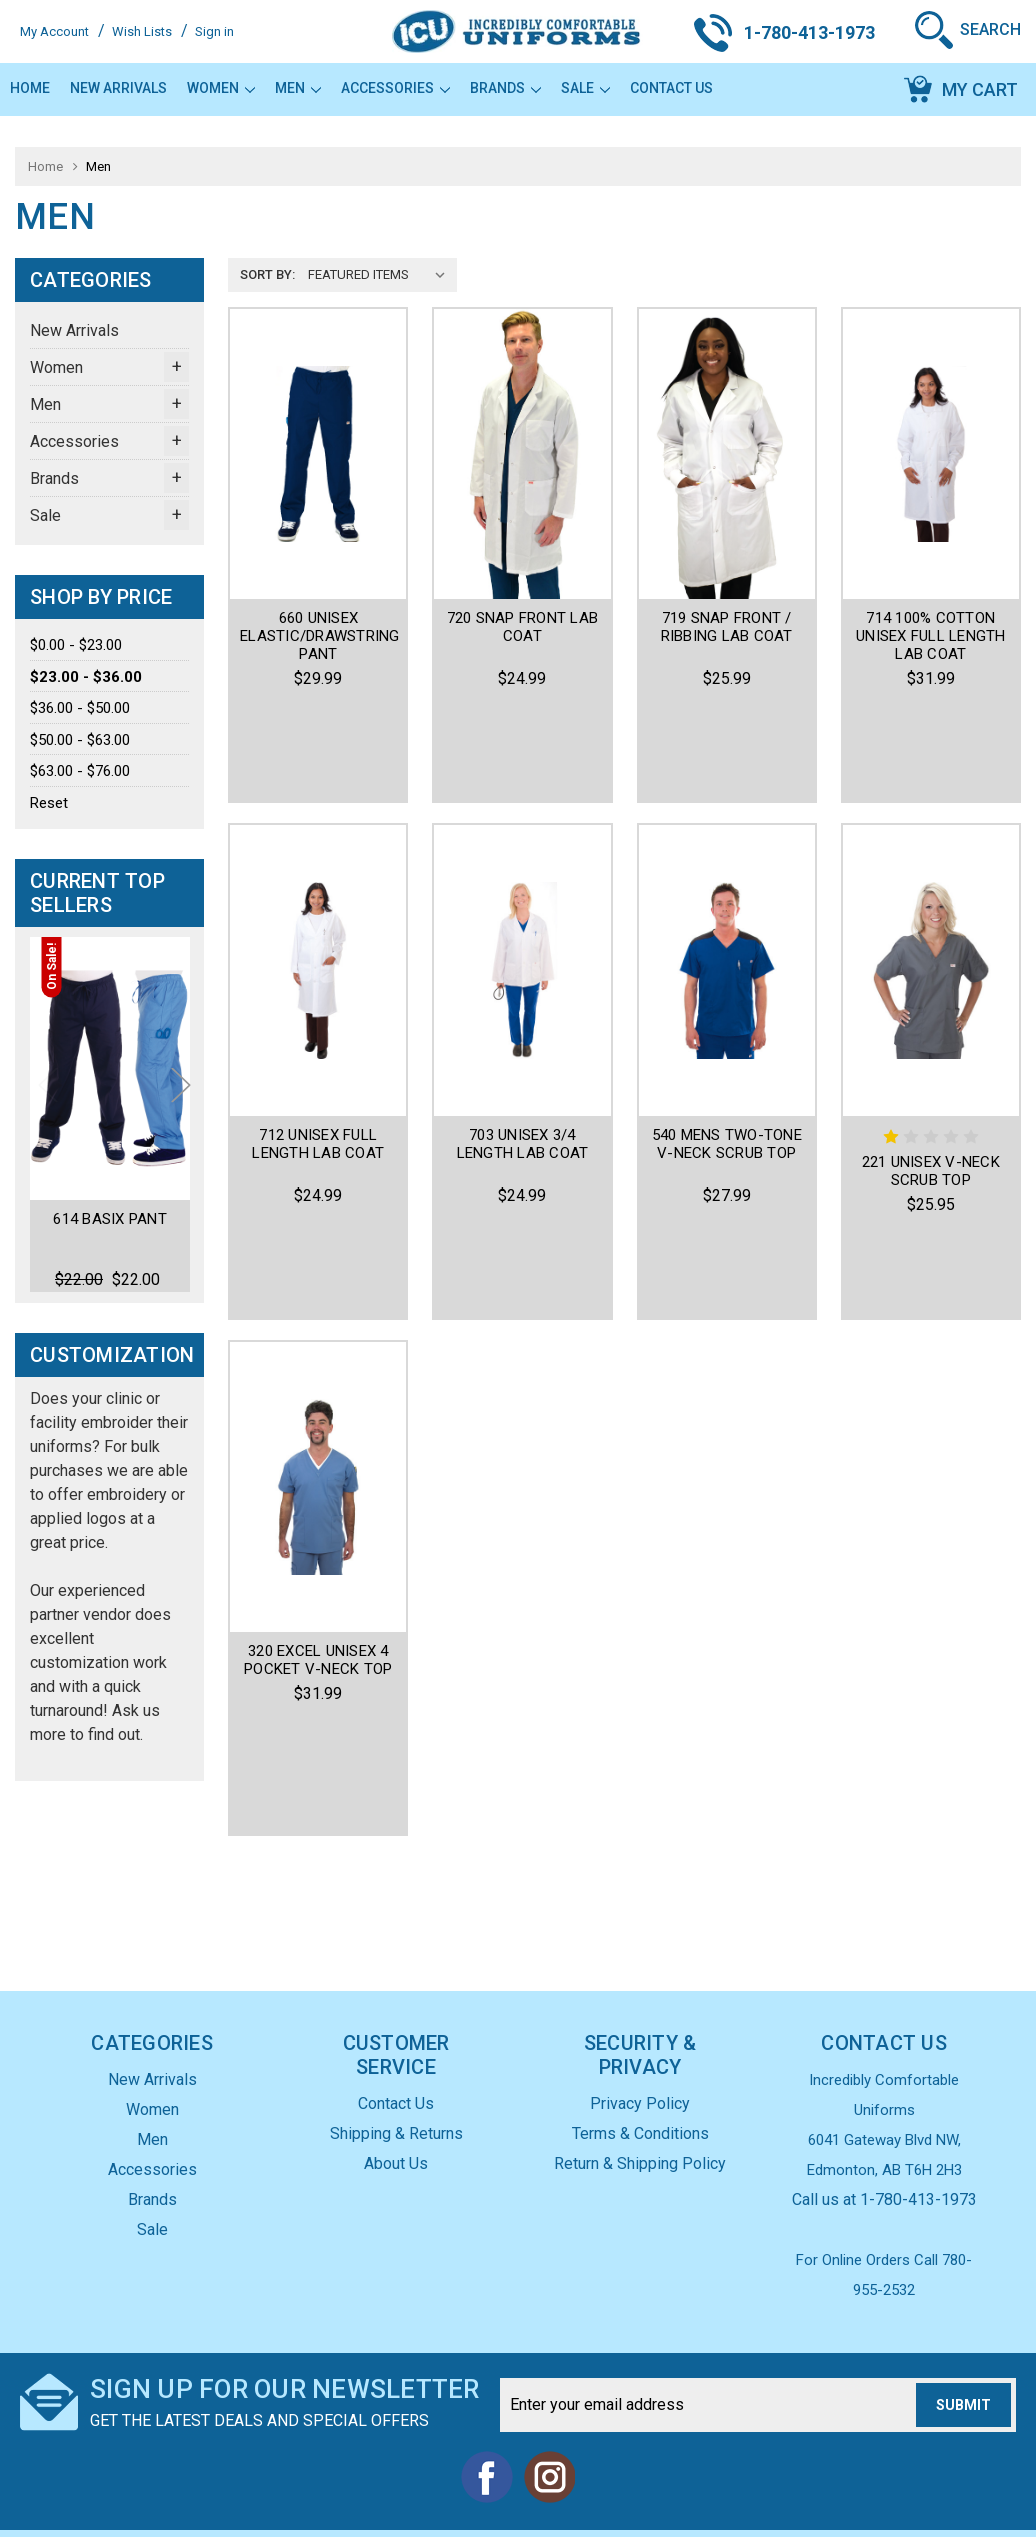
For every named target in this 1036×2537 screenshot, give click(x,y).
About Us (396, 2124)
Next (181, 1111)
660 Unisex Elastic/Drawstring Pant (320, 636)
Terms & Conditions (640, 2094)
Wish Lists (142, 31)
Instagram (549, 2438)
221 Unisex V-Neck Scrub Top (931, 1081)
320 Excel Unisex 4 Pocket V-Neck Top (318, 1489)
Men (298, 88)
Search (990, 29)
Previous (48, 1111)
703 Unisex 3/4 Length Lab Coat (523, 1054)
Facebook (487, 2438)
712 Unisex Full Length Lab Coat (318, 1054)
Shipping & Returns (396, 2094)
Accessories (395, 88)
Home (30, 88)
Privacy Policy (640, 2064)
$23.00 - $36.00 (86, 677)
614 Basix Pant (110, 1220)
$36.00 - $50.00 (80, 708)
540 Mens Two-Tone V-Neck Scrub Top (727, 1054)
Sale (585, 88)
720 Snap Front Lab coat (523, 627)
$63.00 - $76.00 (80, 771)
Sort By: (267, 274)
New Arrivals (118, 88)
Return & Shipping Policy (640, 2124)
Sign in (214, 31)
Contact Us (671, 88)
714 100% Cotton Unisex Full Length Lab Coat (931, 636)
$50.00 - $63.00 (80, 740)
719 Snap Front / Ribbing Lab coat (727, 627)
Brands (505, 88)
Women (221, 88)
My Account (54, 31)
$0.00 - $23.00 (76, 645)
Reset (49, 803)
